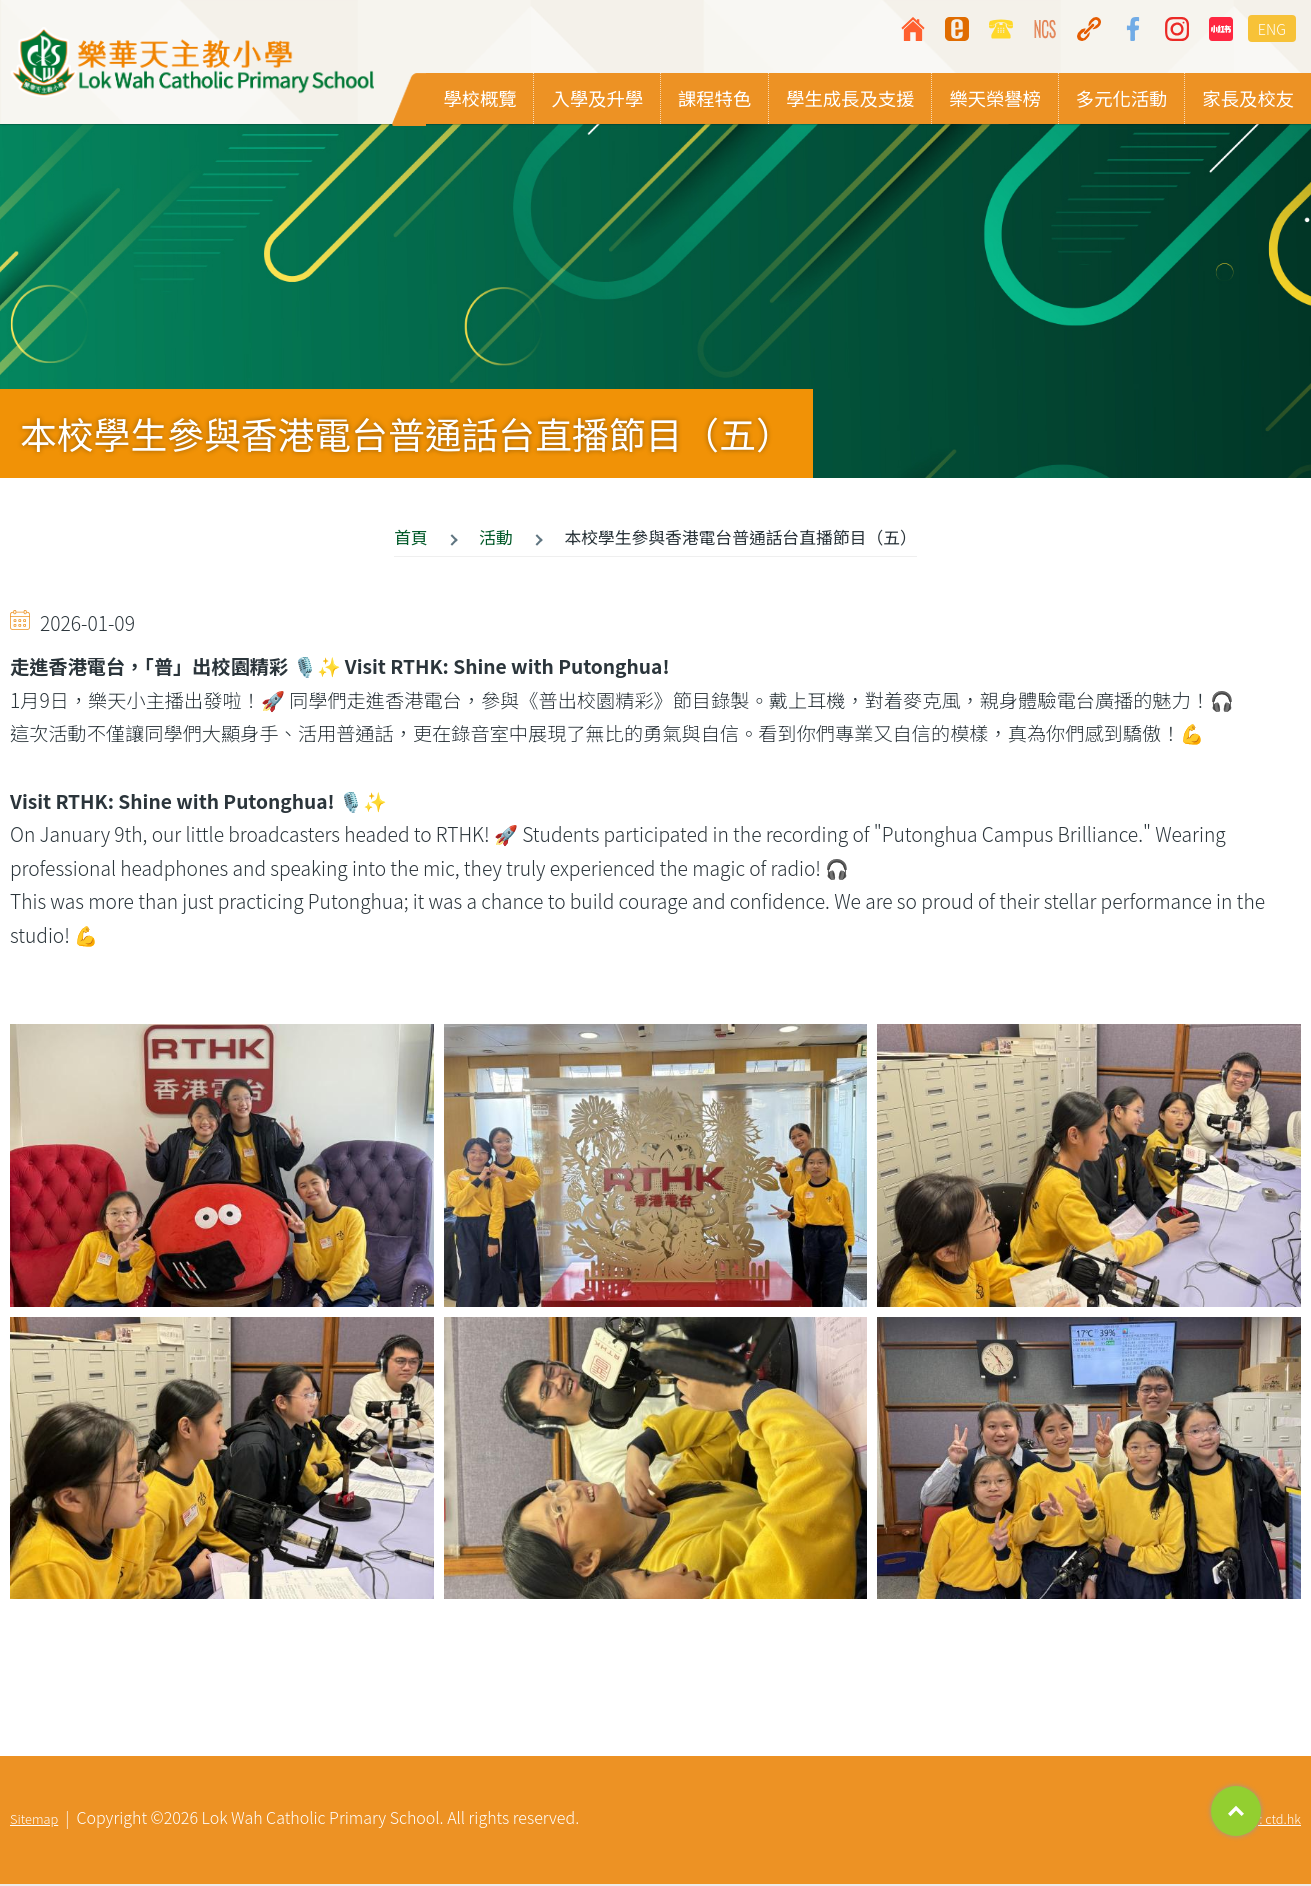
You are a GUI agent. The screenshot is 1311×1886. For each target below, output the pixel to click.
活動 (496, 538)
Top (1236, 1811)
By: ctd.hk (1273, 1820)
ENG (1272, 28)
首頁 (411, 538)
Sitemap (34, 1820)
